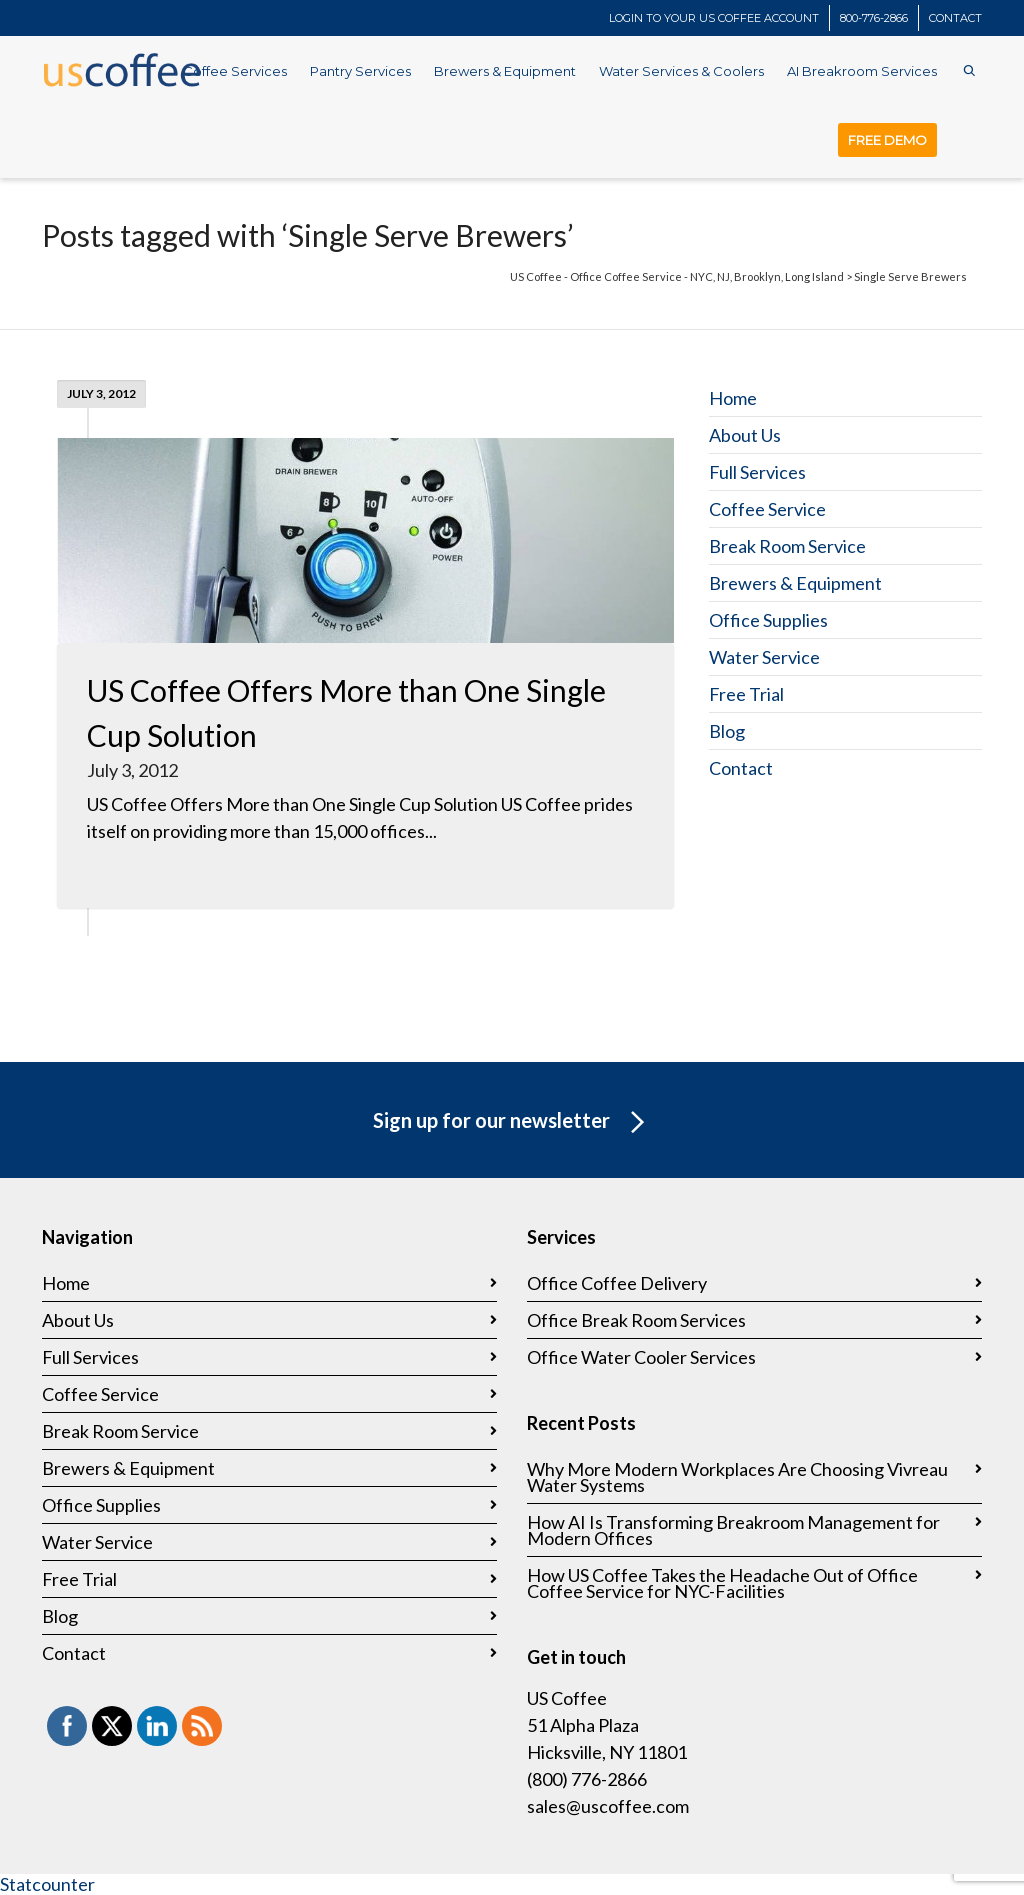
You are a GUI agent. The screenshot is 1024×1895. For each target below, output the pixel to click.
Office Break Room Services (636, 1320)
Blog (727, 731)
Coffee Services (235, 71)
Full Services (757, 472)
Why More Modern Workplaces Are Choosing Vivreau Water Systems (737, 1477)
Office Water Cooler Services (641, 1357)
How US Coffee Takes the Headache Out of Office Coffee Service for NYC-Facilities (722, 1583)
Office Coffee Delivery (617, 1283)
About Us (745, 435)
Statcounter (47, 1884)
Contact (741, 768)
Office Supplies (768, 620)
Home (733, 398)
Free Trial (746, 694)
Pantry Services (360, 71)
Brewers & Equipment (505, 71)
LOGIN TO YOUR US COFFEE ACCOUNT (714, 18)
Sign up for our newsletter (512, 1123)
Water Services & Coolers (681, 71)
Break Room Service (787, 546)
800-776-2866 (874, 18)
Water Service (764, 657)
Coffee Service (767, 509)
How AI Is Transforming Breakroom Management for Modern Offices (733, 1530)
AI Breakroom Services (862, 71)
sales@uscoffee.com (608, 1806)
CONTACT (955, 18)
